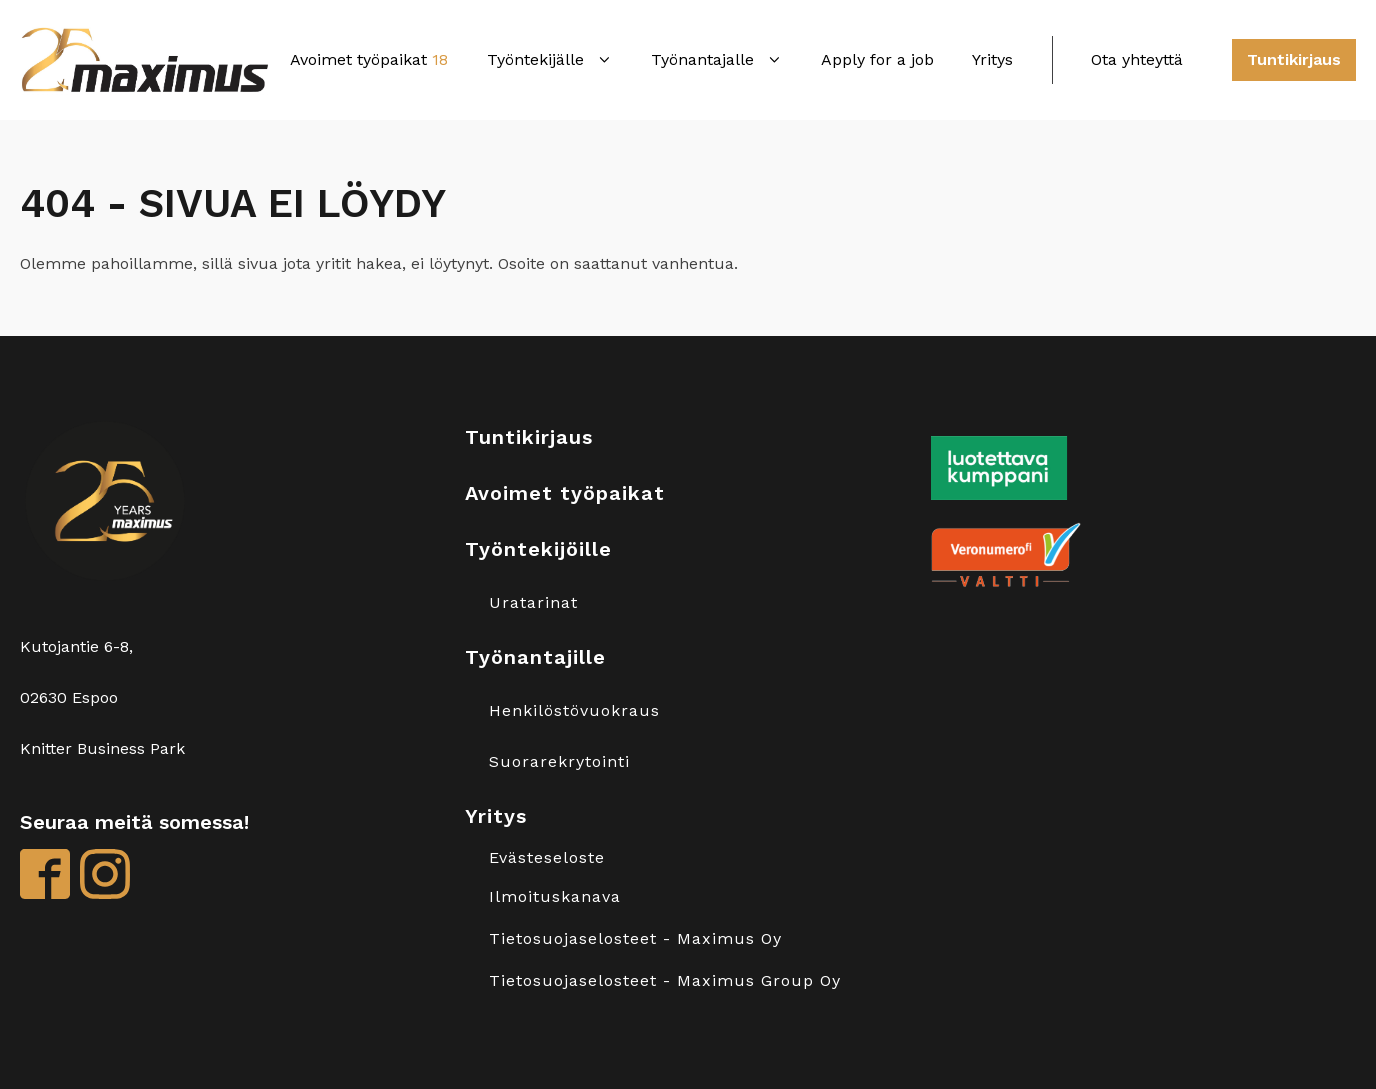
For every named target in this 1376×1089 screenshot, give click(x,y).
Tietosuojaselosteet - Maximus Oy (635, 939)
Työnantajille (535, 657)
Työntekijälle (550, 59)
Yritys (992, 59)
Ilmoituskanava (555, 897)
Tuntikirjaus (1294, 59)
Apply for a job (877, 59)
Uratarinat (533, 603)
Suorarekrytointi (559, 762)
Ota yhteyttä (1137, 59)
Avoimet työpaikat (369, 59)
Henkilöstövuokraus (574, 711)
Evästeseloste (547, 858)
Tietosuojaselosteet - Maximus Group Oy (665, 981)
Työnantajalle (717, 59)
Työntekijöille (538, 549)
